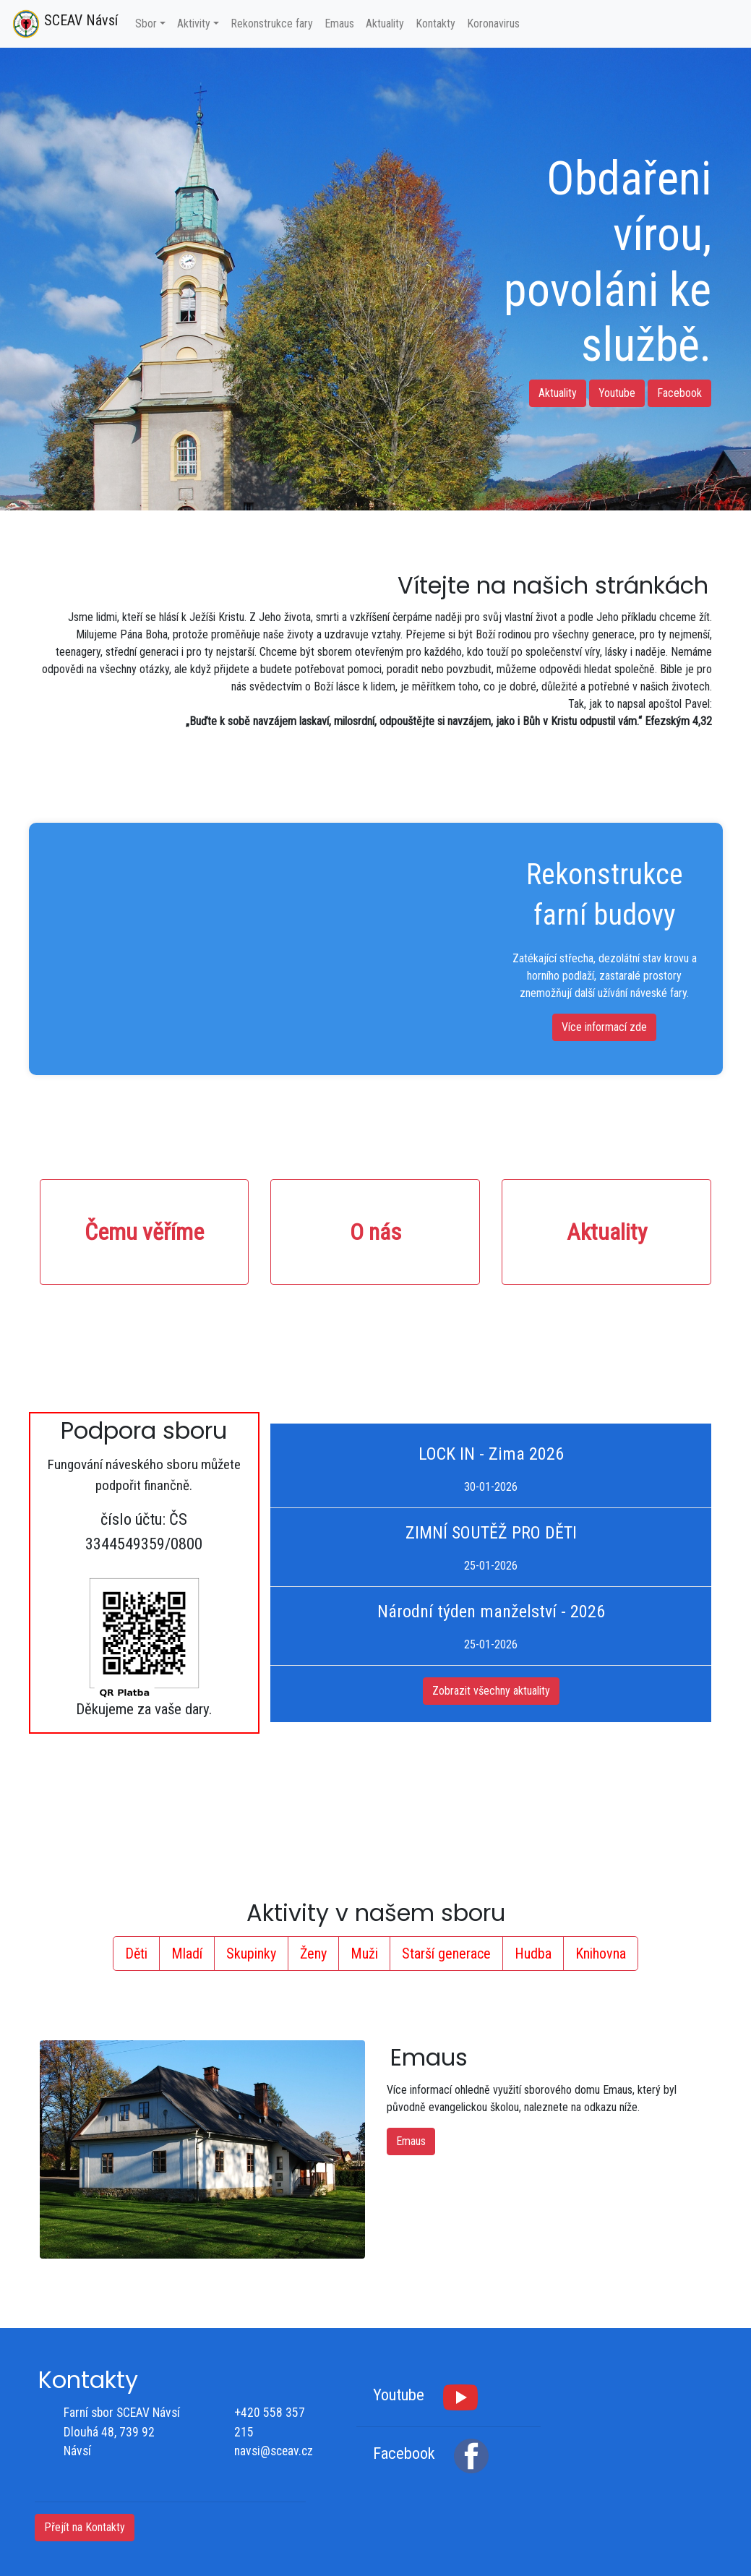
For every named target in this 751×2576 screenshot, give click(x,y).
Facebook (679, 393)
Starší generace (446, 1953)
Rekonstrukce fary (272, 23)
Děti (136, 1953)
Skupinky (251, 1953)
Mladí (186, 1953)
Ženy (313, 1953)
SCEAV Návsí (65, 23)
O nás (375, 1232)
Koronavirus (493, 23)
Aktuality (385, 23)
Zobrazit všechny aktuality (491, 1691)
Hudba (533, 1953)
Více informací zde (604, 1027)
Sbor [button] (146, 23)
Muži (364, 1953)
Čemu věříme (144, 1232)
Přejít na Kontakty (84, 2527)
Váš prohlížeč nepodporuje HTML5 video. (261, 946)
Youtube (616, 393)
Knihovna (600, 1953)
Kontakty (435, 23)
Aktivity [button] (193, 23)
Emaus (339, 23)
